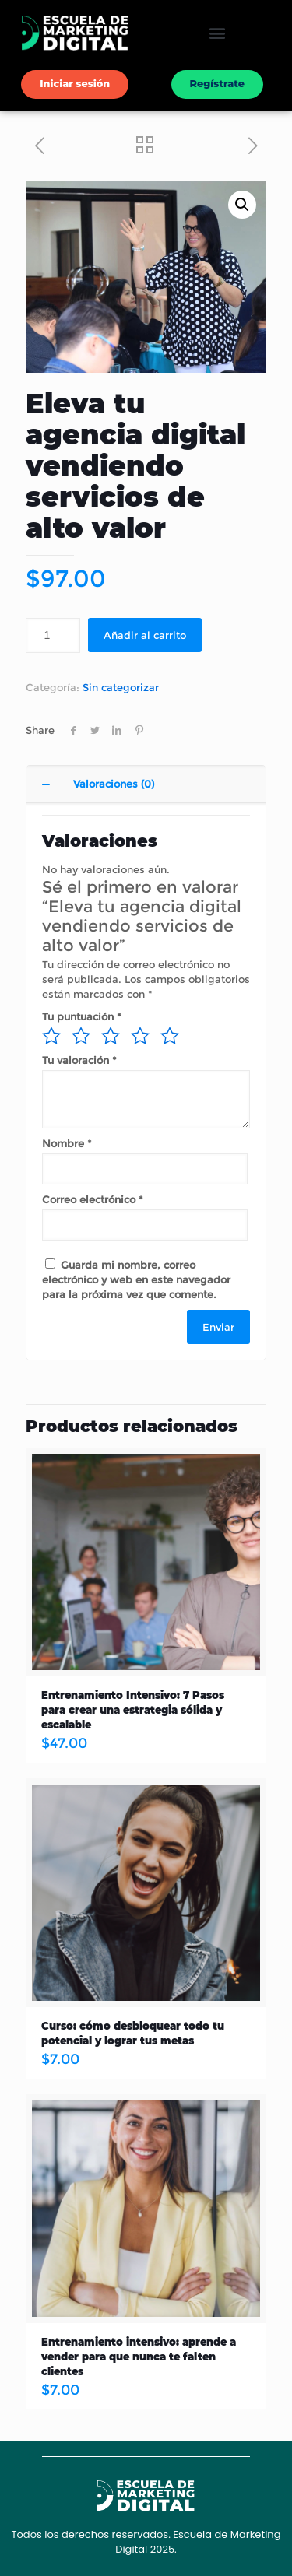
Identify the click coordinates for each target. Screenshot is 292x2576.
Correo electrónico (92, 1199)
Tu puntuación (81, 1016)
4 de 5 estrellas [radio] (140, 1036)
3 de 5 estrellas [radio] (110, 1036)
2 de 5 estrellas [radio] (81, 1036)
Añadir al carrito (145, 635)
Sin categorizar (121, 687)
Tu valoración (79, 1060)
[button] (217, 33)
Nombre (67, 1143)
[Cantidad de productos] (53, 635)
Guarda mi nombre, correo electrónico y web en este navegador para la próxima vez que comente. (136, 1279)
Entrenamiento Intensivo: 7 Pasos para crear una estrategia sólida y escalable (132, 1710)
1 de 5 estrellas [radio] (51, 1036)
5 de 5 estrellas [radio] (169, 1036)
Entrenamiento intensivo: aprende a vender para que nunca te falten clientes (138, 2357)
